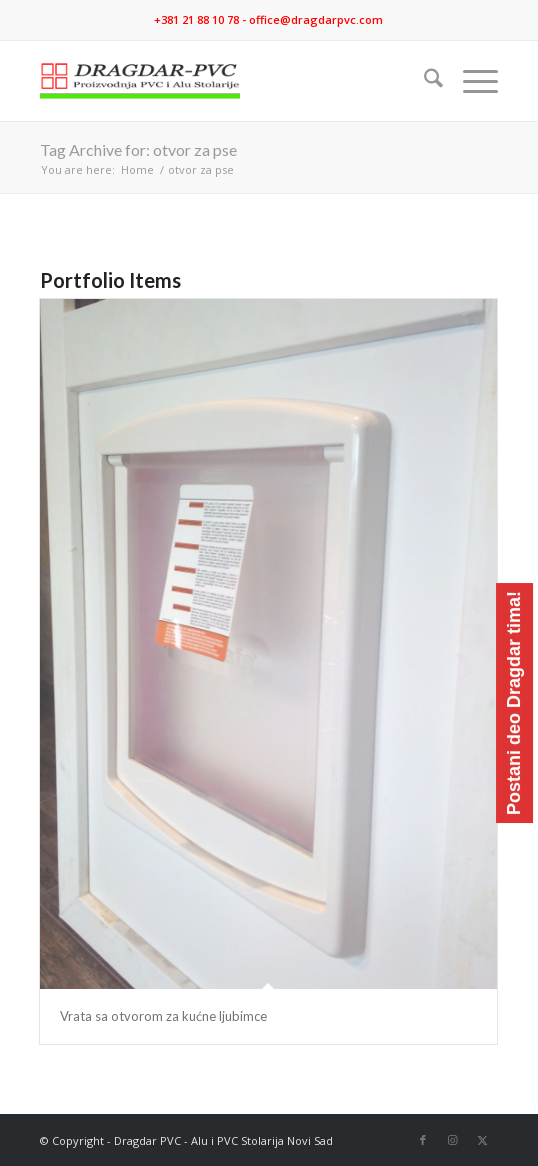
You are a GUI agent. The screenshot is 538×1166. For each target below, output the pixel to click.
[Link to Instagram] (453, 1140)
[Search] (423, 81)
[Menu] (470, 81)
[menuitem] (423, 81)
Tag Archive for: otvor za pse (138, 149)
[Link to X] (483, 1140)
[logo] (223, 81)
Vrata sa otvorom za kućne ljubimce (163, 1016)
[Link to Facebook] (423, 1140)
